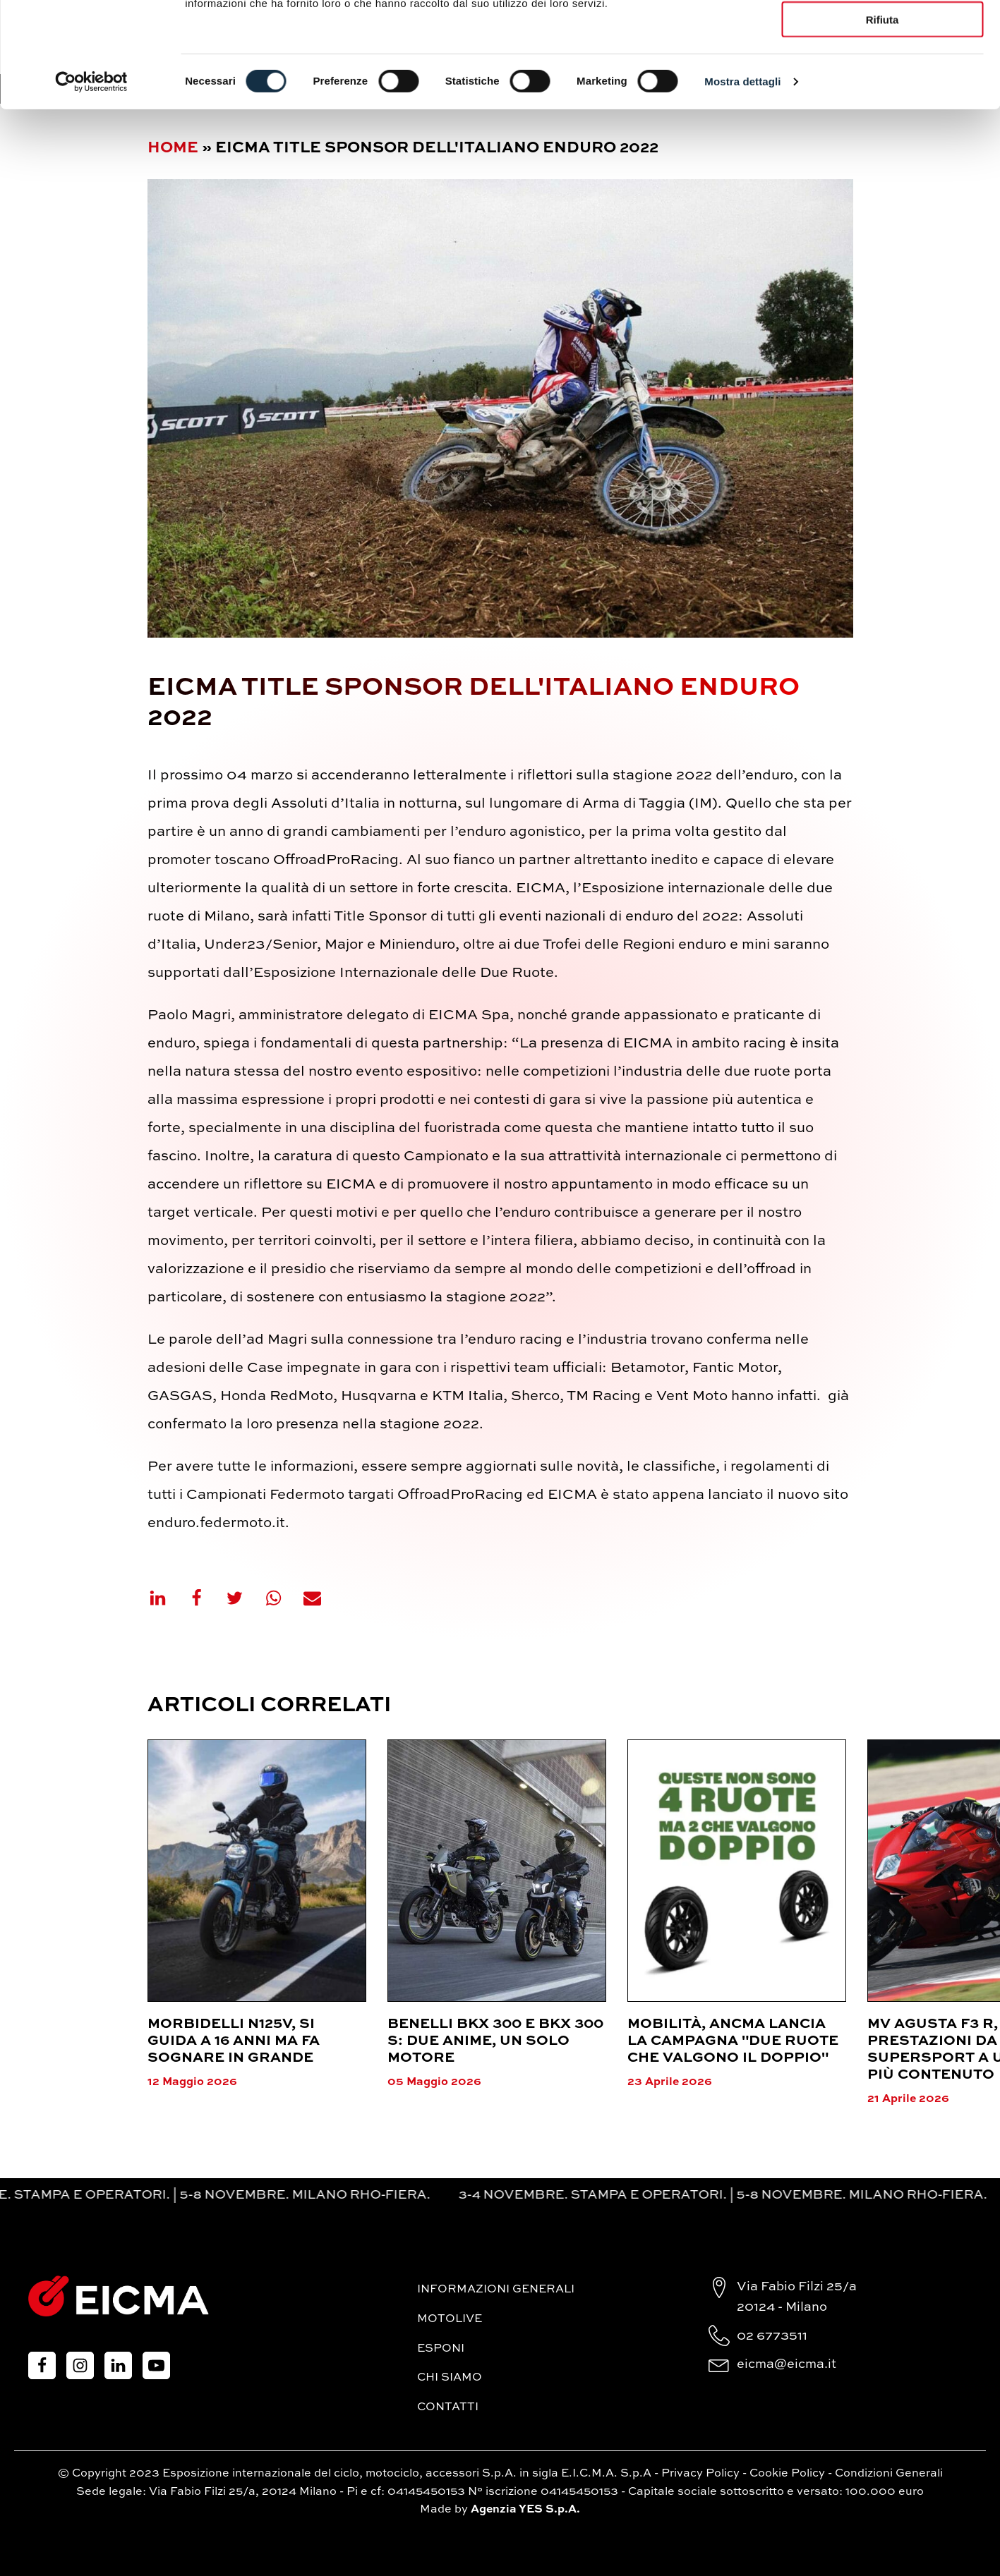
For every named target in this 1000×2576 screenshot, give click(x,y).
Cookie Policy (787, 2473)
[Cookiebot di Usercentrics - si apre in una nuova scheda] (91, 180)
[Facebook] (205, 1598)
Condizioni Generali (889, 2473)
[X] (243, 1598)
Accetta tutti (882, 35)
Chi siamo (449, 2377)
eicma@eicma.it (786, 2364)
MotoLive (449, 2319)
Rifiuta (882, 118)
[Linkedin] (166, 1598)
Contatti (447, 2407)
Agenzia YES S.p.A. (525, 2509)
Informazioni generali (495, 2289)
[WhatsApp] (282, 1598)
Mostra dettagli (742, 180)
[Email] (321, 1598)
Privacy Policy (700, 2473)
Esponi (440, 2349)
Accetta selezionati (881, 77)
